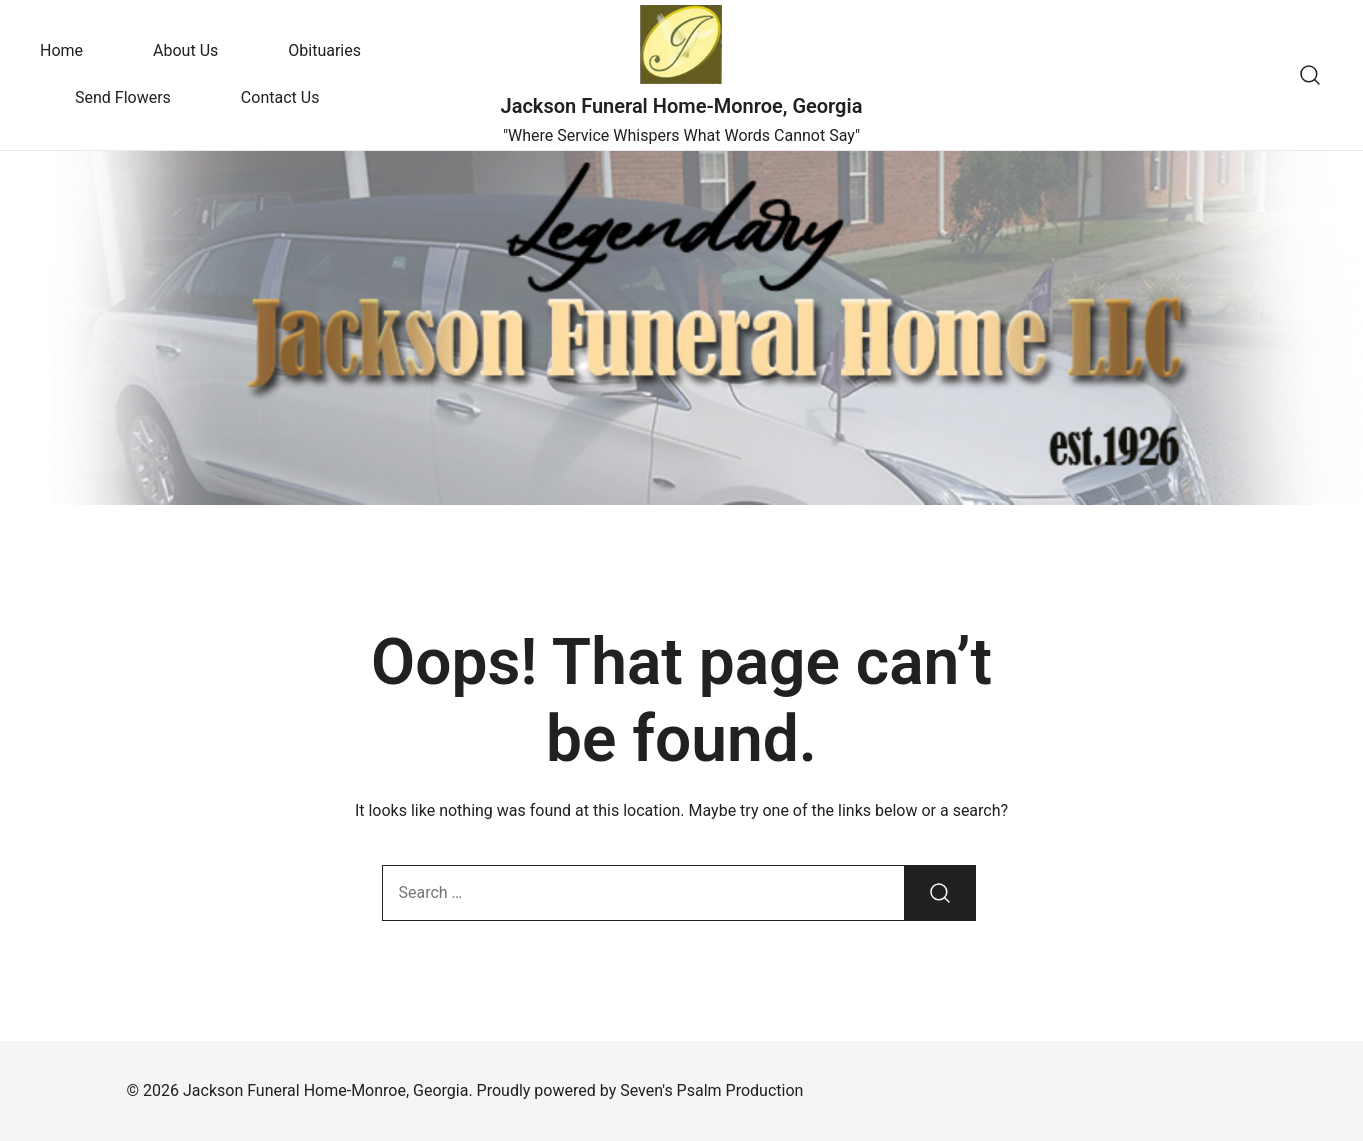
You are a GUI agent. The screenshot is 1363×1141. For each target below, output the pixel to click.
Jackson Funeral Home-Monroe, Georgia (682, 106)
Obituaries (324, 50)
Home (61, 50)
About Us (185, 50)
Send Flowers (123, 97)
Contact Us (280, 97)
